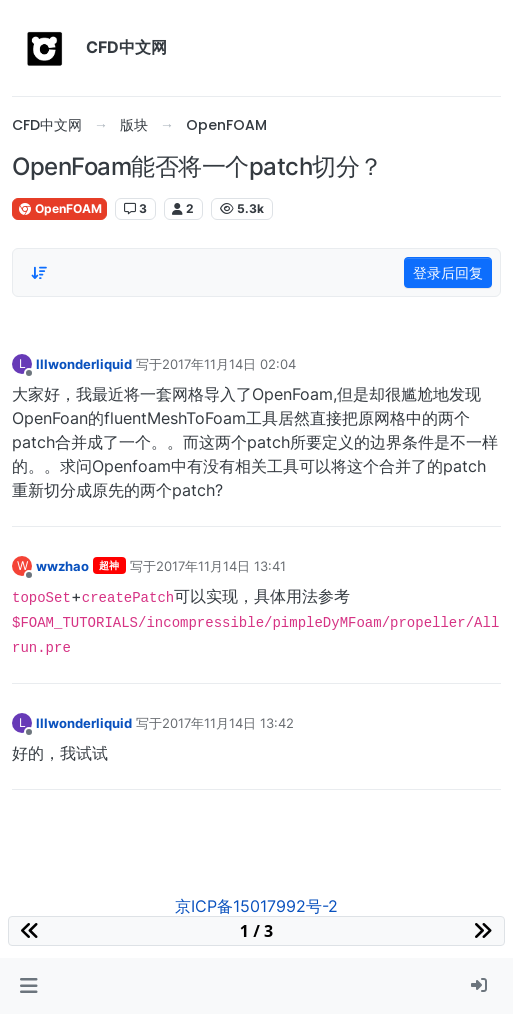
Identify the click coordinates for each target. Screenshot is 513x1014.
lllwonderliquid (84, 364)
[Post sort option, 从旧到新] (39, 273)
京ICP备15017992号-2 (256, 906)
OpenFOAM (59, 208)
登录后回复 (448, 272)
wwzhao (62, 566)
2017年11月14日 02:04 (229, 364)
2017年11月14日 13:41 (221, 566)
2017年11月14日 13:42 (228, 723)
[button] (28, 986)
